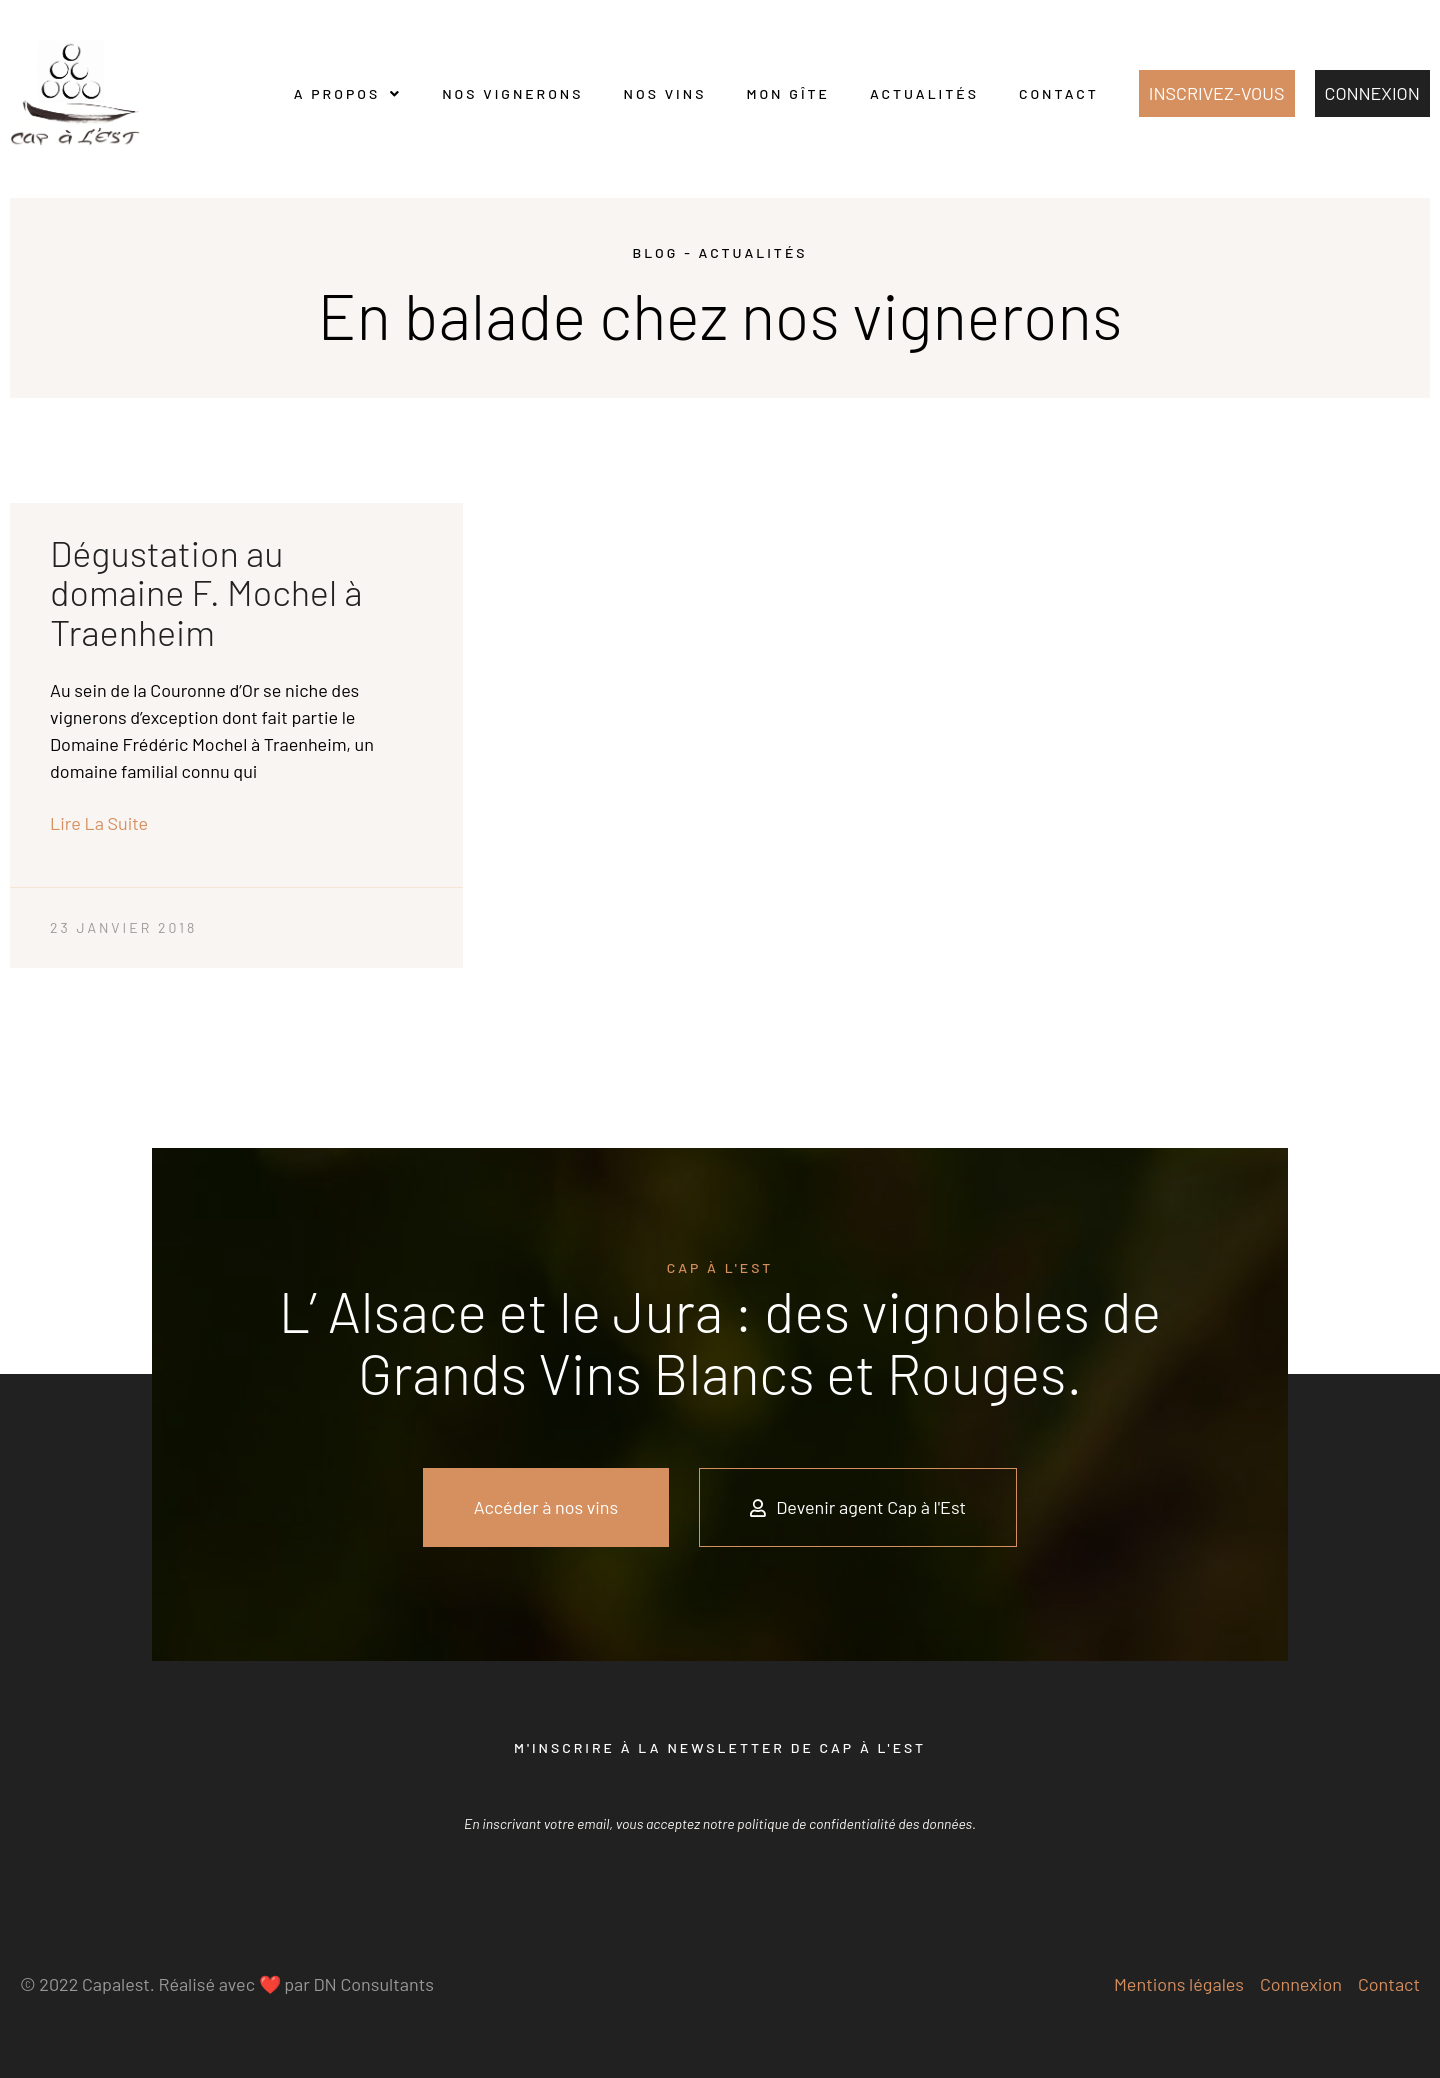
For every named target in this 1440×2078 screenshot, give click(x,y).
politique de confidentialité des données (854, 1823)
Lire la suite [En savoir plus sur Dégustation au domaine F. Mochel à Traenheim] (99, 823)
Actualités (924, 93)
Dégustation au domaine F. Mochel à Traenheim (206, 592)
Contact (1059, 93)
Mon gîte (788, 93)
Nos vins (665, 93)
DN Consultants (373, 1984)
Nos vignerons (512, 93)
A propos (348, 94)
